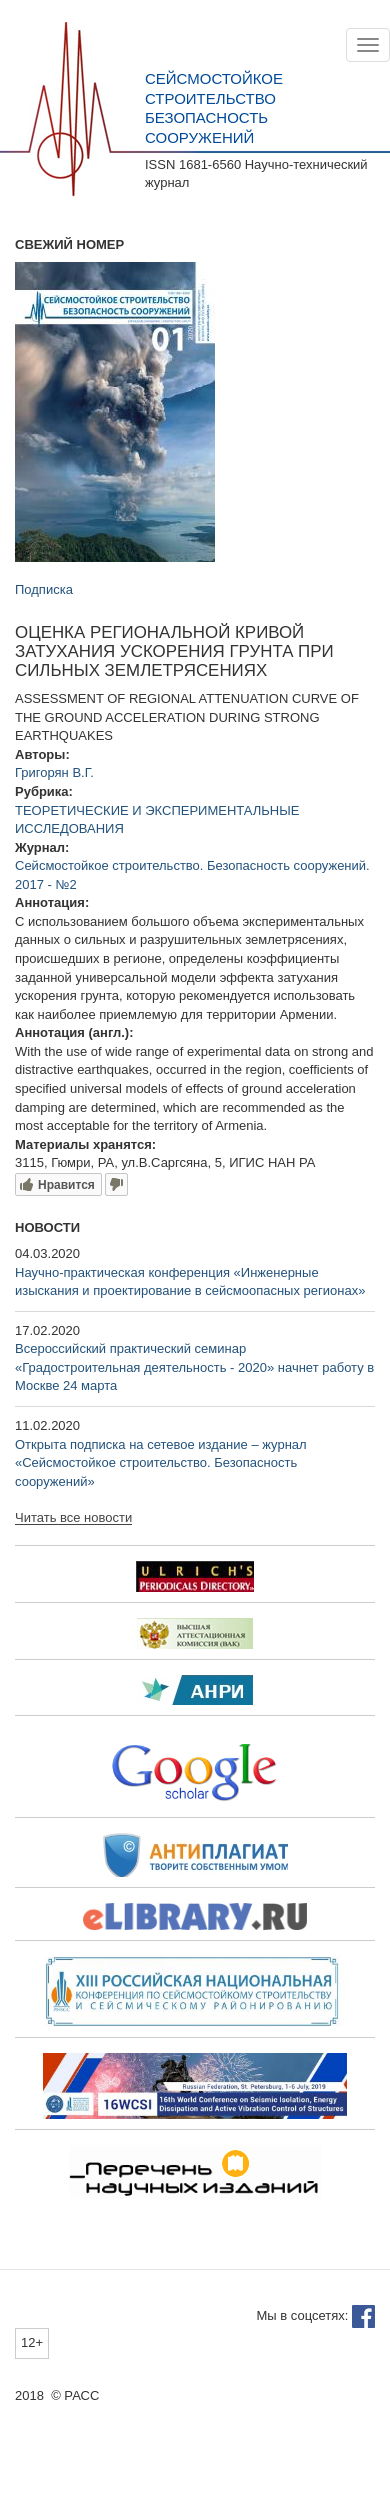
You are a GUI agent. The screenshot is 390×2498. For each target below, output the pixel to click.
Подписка (44, 589)
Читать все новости (73, 1518)
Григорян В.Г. (54, 772)
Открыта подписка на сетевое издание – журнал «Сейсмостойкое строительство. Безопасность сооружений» (161, 1463)
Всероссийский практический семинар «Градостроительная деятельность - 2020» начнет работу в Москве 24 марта (194, 1367)
